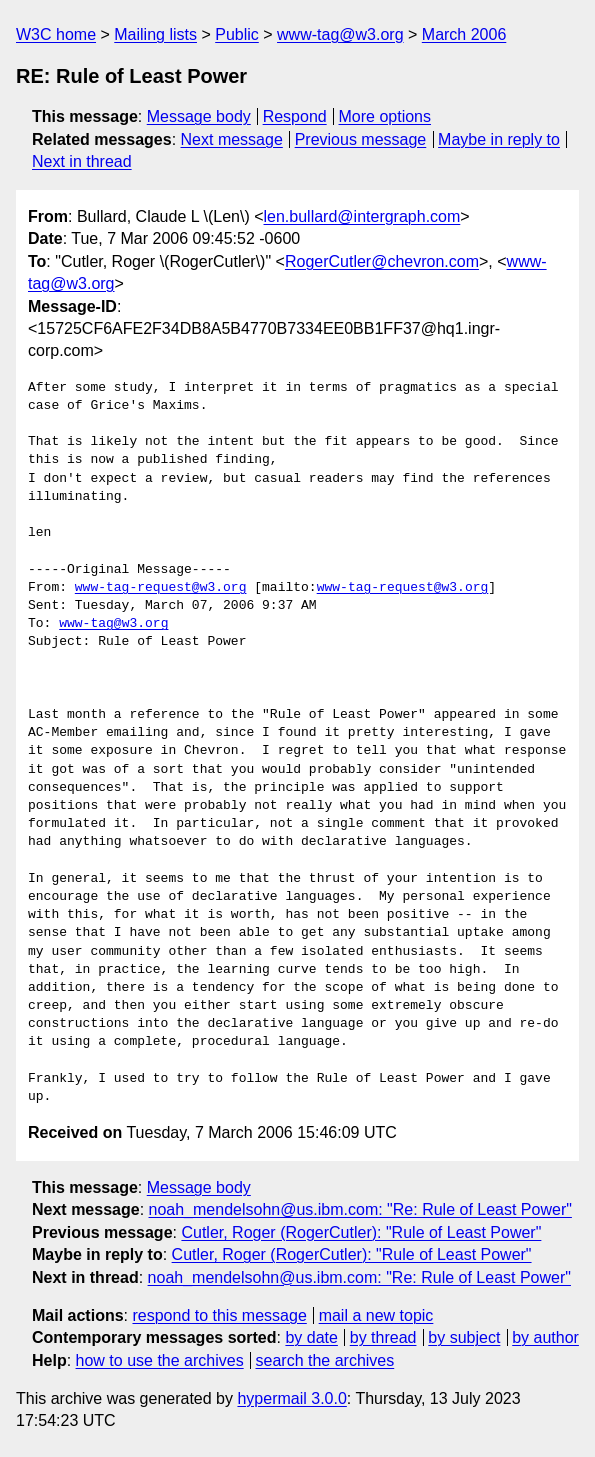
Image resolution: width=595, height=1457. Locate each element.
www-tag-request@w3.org (161, 588)
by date (311, 1337)
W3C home (56, 34)
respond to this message (219, 1315)
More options (385, 116)
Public (237, 34)
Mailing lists (155, 34)
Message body (199, 116)
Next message (232, 139)
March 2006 (464, 34)
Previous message (361, 139)
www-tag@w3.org (340, 34)
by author (545, 1337)
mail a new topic (376, 1315)
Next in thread (82, 161)
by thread (383, 1337)
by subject (464, 1337)
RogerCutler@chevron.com (382, 261)
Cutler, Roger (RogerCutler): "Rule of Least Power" (361, 1232)
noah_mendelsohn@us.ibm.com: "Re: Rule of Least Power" (360, 1209)
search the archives (325, 1360)
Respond (295, 116)
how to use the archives (160, 1360)
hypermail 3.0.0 (291, 1398)
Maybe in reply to (499, 139)
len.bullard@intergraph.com (362, 216)
